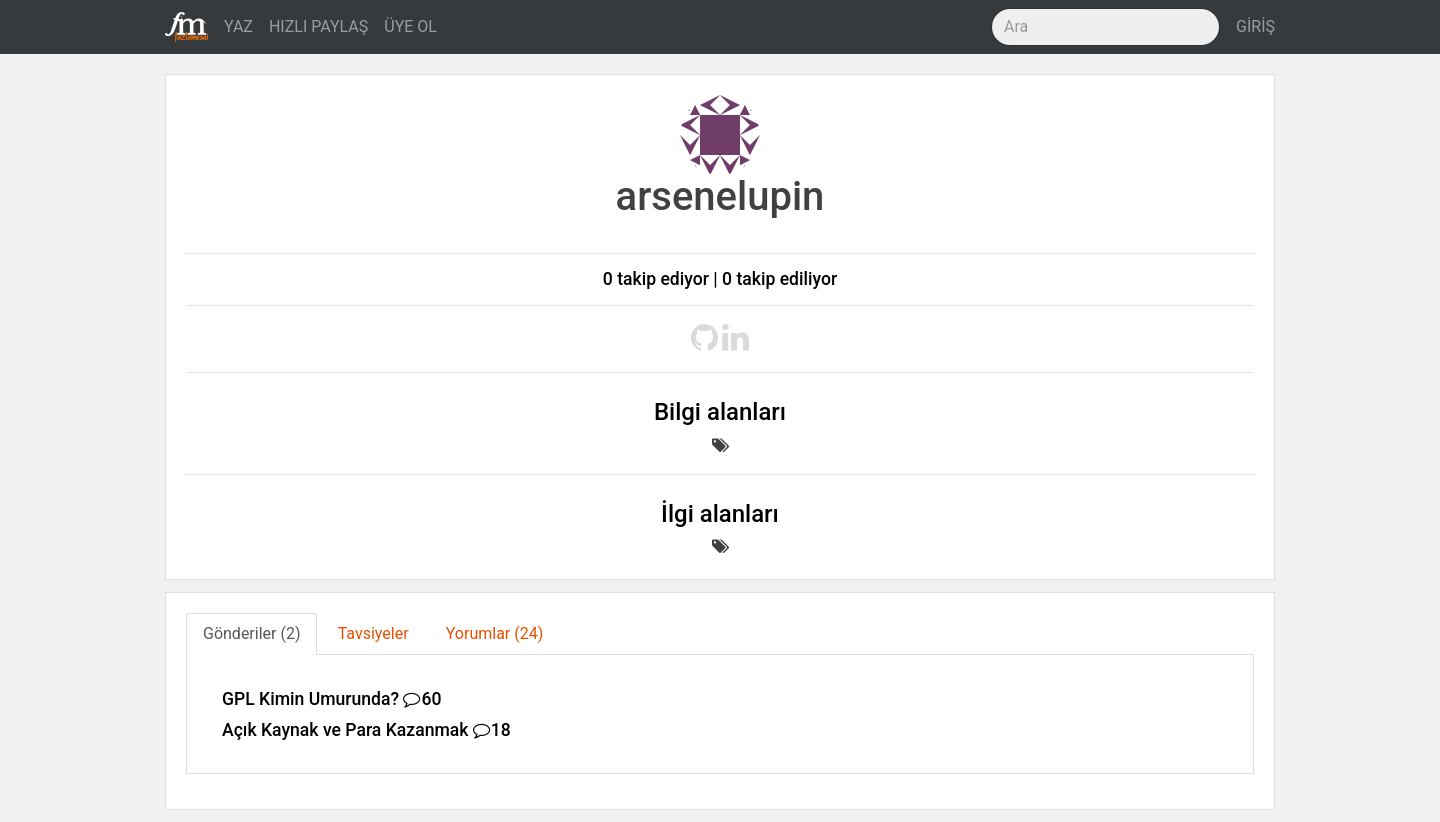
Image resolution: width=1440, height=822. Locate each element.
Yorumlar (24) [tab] (495, 633)
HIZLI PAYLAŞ (318, 26)
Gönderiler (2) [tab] (251, 633)
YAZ (238, 26)
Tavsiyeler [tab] (373, 633)
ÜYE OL (410, 26)
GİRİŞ (1255, 26)
